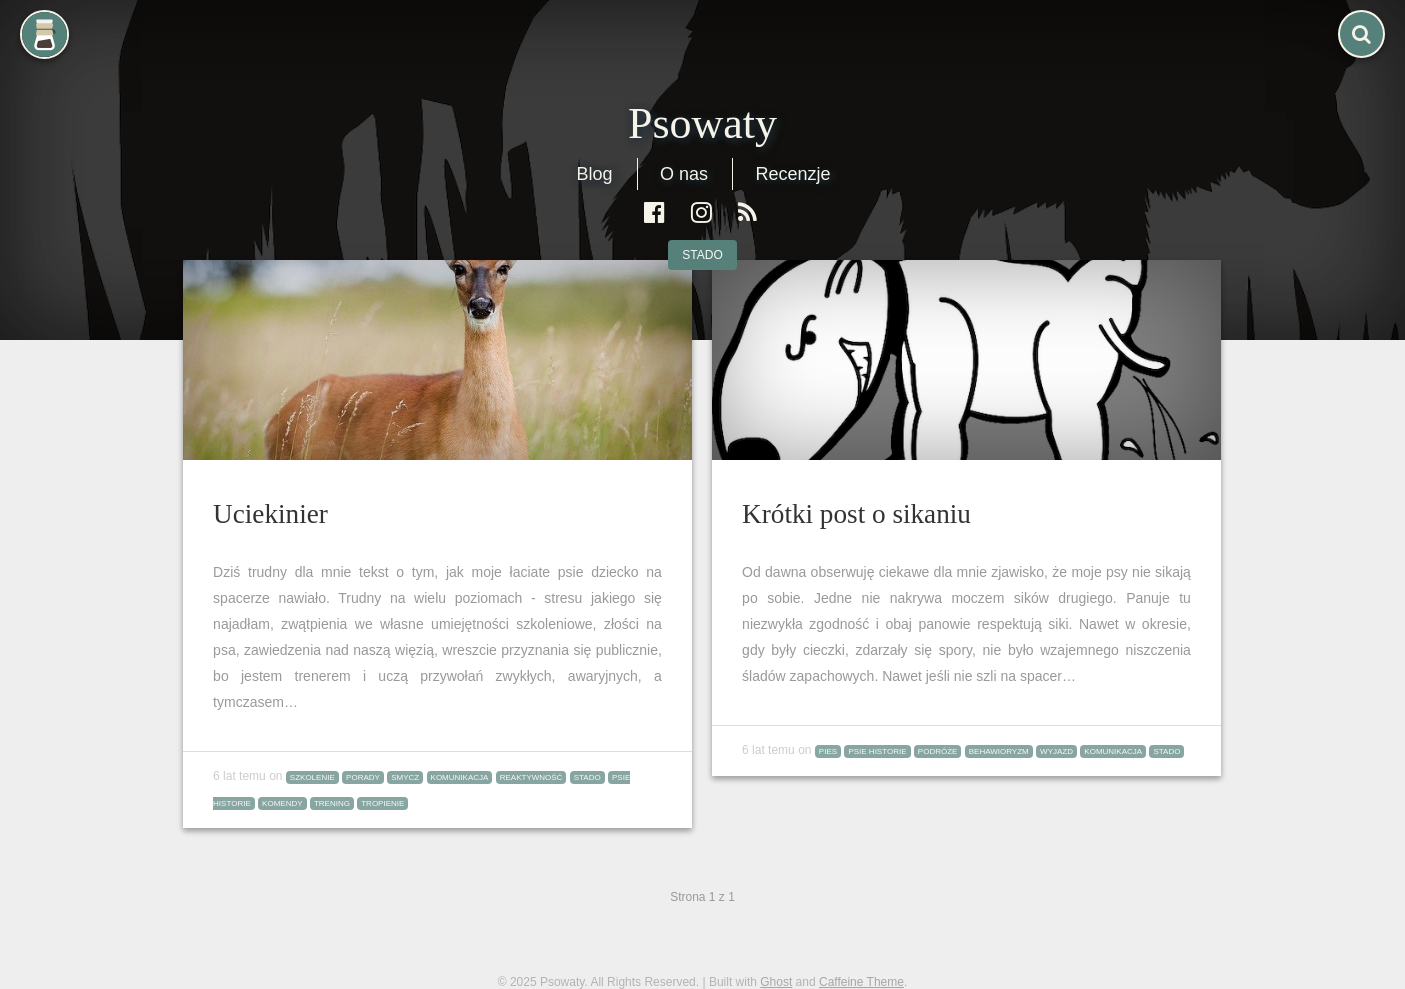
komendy (282, 803)
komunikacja (460, 777)
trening (332, 803)
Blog (594, 174)
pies (828, 751)
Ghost (776, 982)
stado (702, 255)
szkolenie (312, 777)
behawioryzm (999, 751)
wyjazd (1056, 751)
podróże (938, 751)
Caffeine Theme (861, 982)
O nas (684, 174)
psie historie (877, 751)
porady (363, 777)
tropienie (382, 803)
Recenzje (792, 174)
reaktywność (531, 777)
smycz (405, 777)
